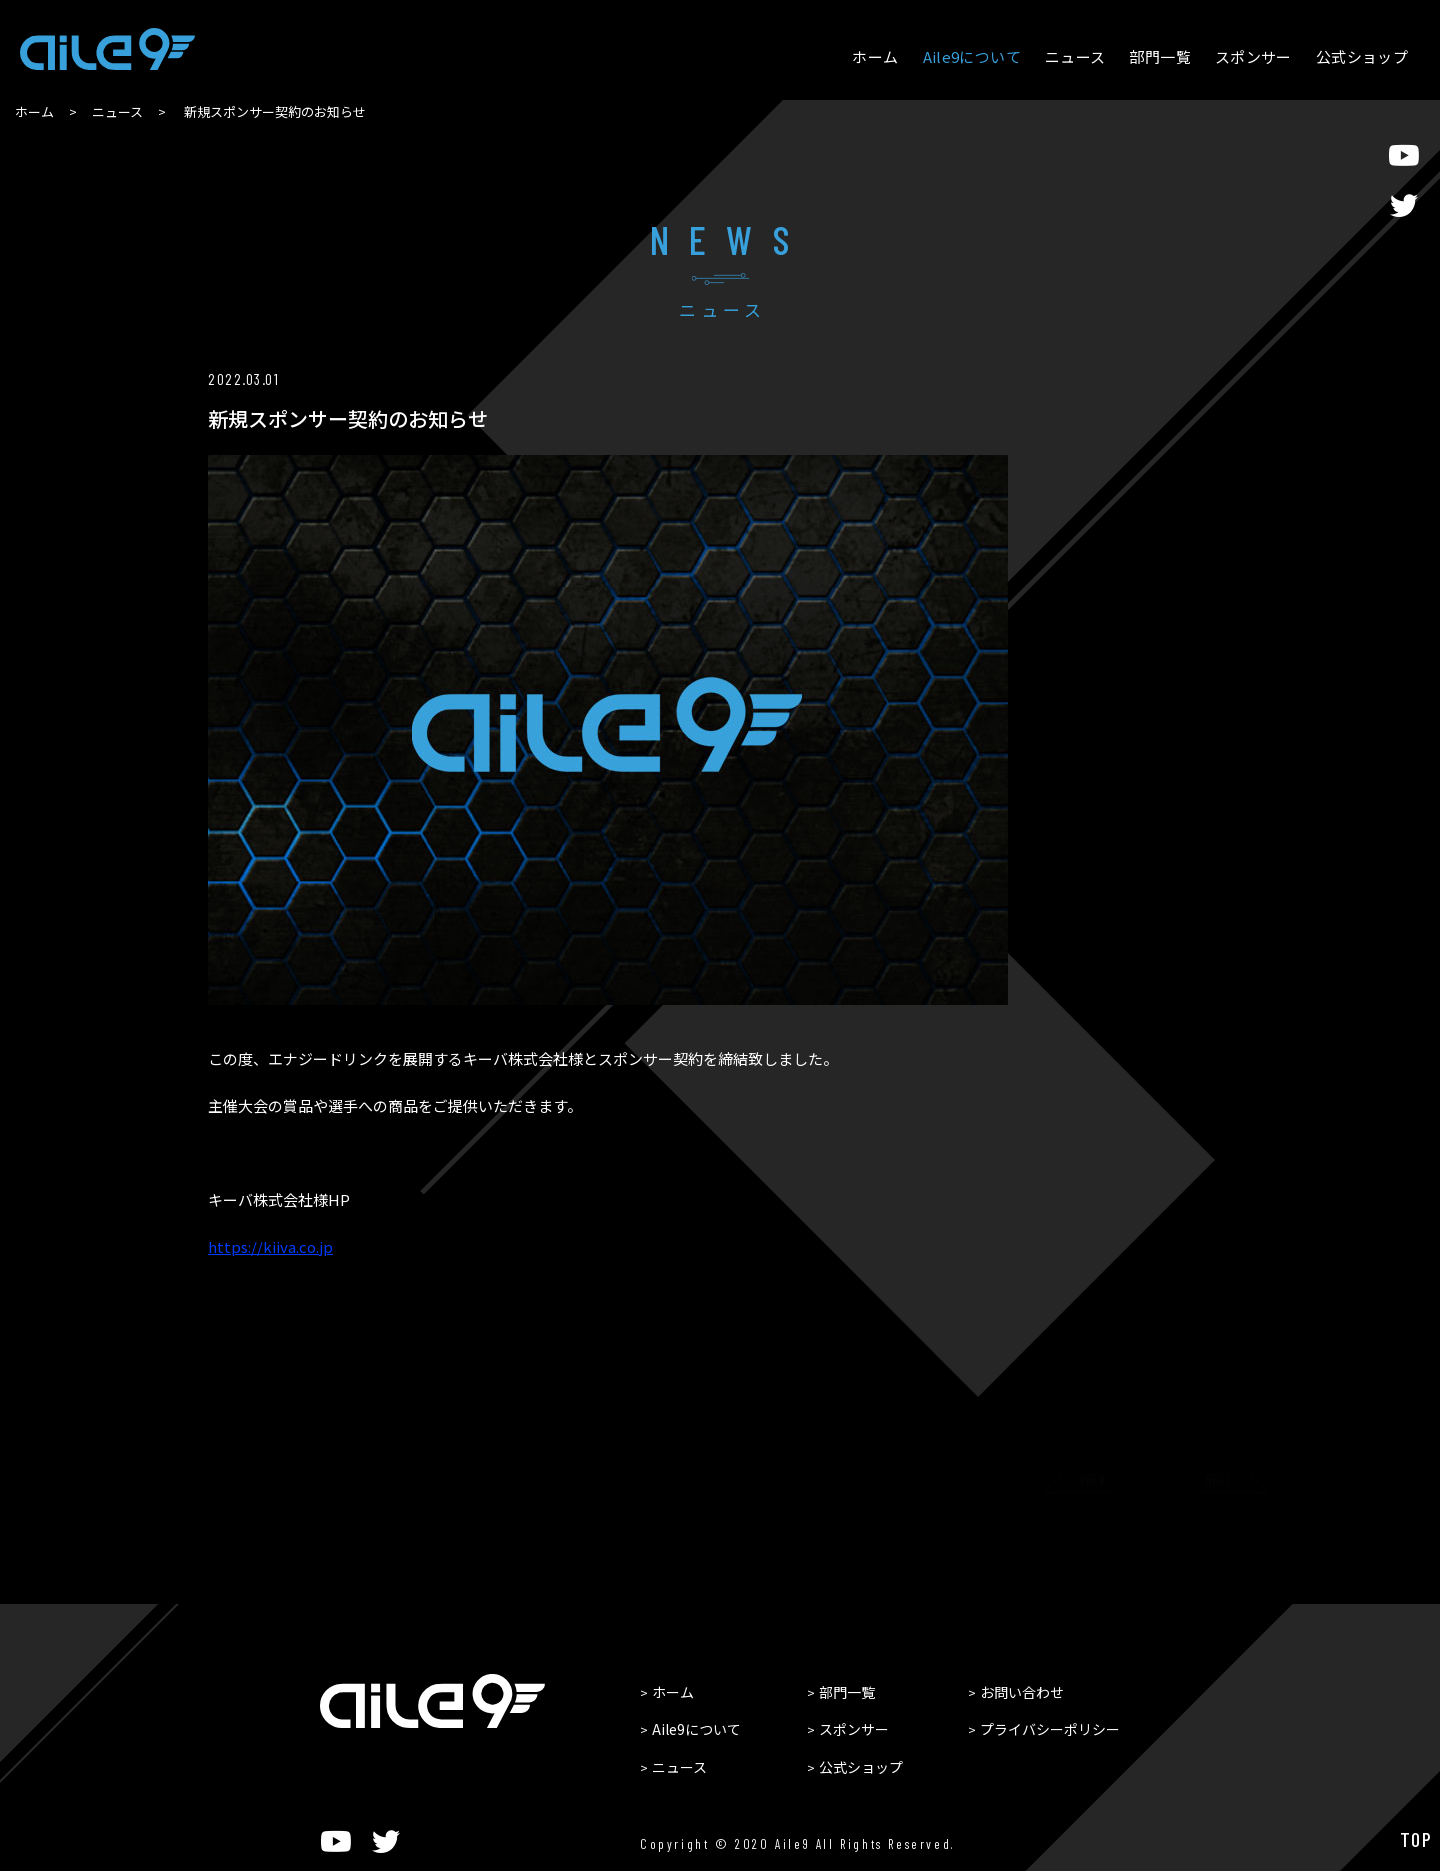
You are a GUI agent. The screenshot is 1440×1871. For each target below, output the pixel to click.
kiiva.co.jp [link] (270, 1247)
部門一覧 (1160, 56)
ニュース (1075, 56)
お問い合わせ (1022, 1692)
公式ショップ (1362, 56)
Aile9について (972, 56)
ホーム (875, 56)
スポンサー (1253, 56)
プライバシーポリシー (1050, 1729)
